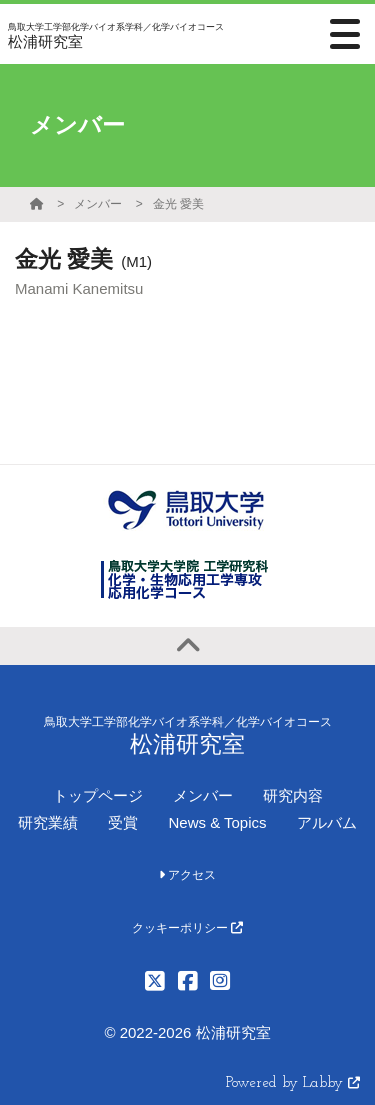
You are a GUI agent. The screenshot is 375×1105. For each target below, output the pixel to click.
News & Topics (217, 822)
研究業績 (48, 822)
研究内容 (293, 795)
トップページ (98, 795)
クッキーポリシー (187, 928)
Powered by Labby (293, 1083)
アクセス (187, 875)
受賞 (123, 822)
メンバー (98, 204)
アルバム (327, 822)
